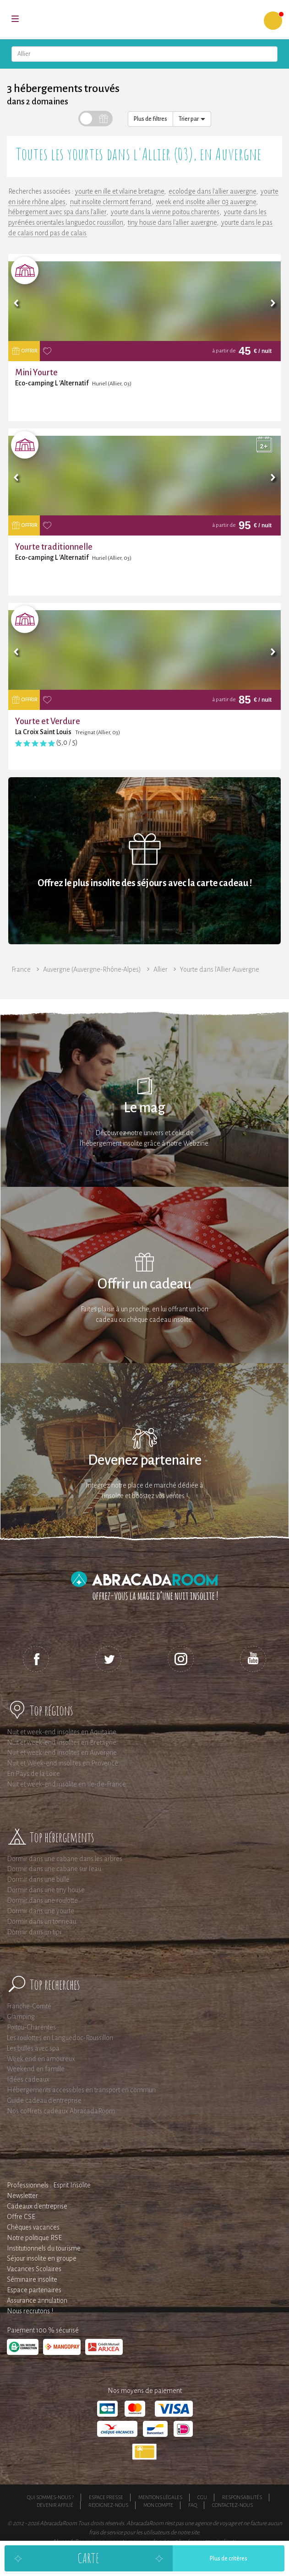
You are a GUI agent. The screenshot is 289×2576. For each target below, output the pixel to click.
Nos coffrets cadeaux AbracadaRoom (61, 2111)
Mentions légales (160, 2497)
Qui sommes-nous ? (50, 2497)
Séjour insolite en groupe (41, 2258)
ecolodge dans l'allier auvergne (212, 191)
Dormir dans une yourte (40, 1911)
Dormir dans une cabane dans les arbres (64, 1858)
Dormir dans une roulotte (42, 1900)
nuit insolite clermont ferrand (111, 202)
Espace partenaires (34, 2290)
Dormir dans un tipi (34, 1932)
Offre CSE (21, 2216)
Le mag (144, 1107)
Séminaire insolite (32, 2279)
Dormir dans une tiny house (46, 1890)
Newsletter (22, 2195)
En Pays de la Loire (33, 1773)
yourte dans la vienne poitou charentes (165, 212)
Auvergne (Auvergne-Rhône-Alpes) (92, 969)
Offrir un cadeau (144, 1284)
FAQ (192, 2505)
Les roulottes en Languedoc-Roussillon (60, 2037)
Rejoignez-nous (108, 2505)
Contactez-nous (232, 2505)
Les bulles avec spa (33, 2048)
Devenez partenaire (145, 1460)
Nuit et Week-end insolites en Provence (62, 1763)
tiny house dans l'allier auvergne (172, 222)
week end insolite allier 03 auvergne (206, 202)
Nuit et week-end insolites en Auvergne (62, 1752)
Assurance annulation (37, 2300)
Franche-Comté (29, 2006)
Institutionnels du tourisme (44, 2248)
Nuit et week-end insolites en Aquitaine (61, 1732)
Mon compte (158, 2505)
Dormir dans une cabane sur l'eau (54, 1868)
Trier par (192, 119)
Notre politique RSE (34, 2237)
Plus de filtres (150, 119)
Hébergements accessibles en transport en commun (81, 2090)
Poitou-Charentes (31, 2027)
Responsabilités (242, 2497)
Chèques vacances (33, 2227)
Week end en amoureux (41, 2058)
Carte (88, 2557)
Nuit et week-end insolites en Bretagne (61, 1742)
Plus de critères (228, 2558)
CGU (202, 2497)
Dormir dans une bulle (38, 1879)
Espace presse (106, 2497)
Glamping (21, 2016)
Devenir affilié (55, 2505)
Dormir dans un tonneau (41, 1921)
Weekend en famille (36, 2069)
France (21, 969)
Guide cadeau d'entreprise (44, 2100)
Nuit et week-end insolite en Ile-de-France (66, 1784)
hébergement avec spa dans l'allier (57, 212)
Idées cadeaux (28, 2079)
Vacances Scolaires (34, 2269)
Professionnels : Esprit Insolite (49, 2185)
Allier (160, 969)
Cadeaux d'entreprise (37, 2206)
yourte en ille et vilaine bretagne (119, 191)
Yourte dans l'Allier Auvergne (219, 969)
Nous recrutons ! (30, 2311)
